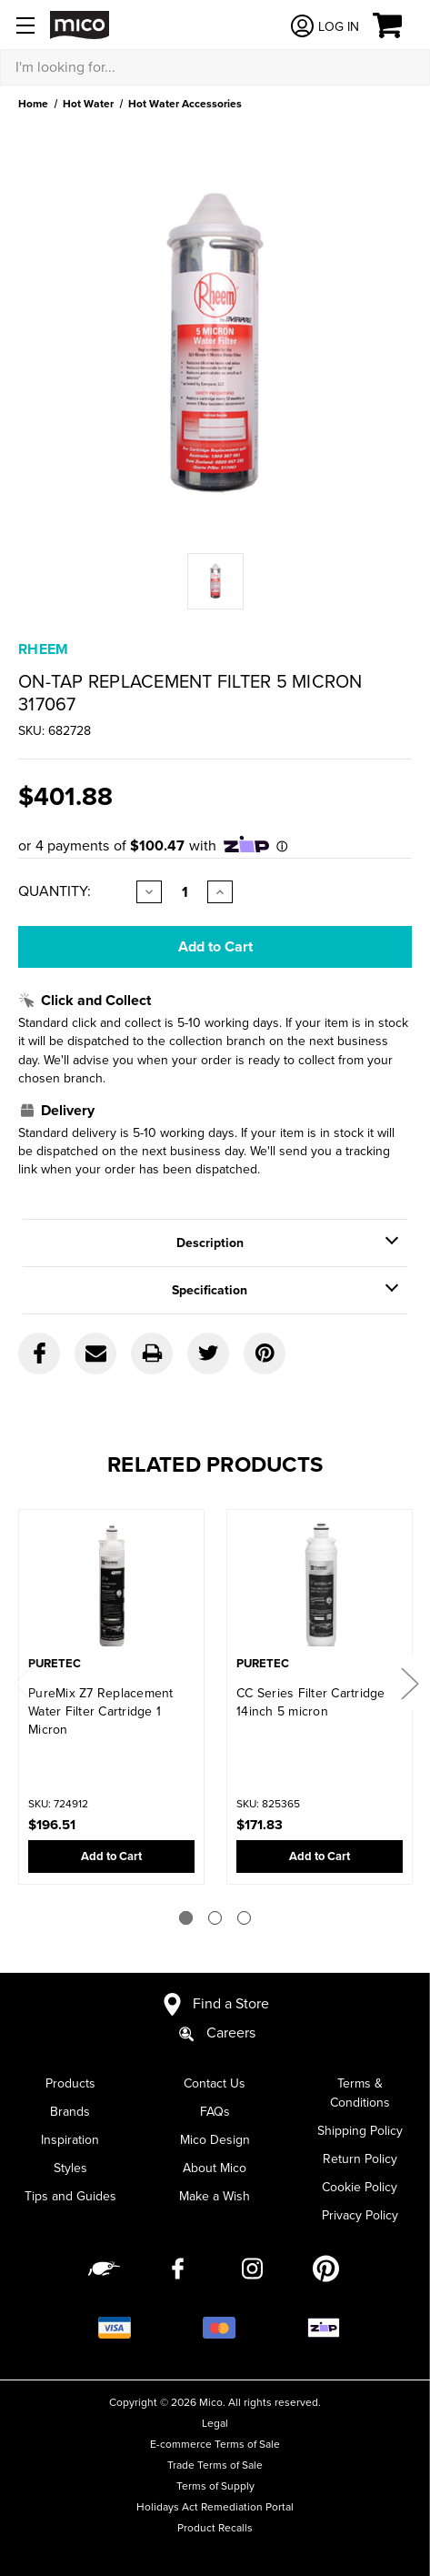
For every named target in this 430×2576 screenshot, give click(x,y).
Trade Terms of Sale (215, 2465)
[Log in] (324, 26)
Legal (215, 2423)
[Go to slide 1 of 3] (186, 1918)
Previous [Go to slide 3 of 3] (21, 1683)
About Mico (214, 2168)
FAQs (215, 2111)
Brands (70, 2111)
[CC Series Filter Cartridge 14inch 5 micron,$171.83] (319, 1587)
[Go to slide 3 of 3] (244, 1918)
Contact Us (214, 2083)
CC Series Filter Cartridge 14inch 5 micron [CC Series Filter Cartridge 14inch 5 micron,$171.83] (310, 1702)
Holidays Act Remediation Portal (215, 2507)
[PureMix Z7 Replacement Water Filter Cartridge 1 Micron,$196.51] (111, 1587)
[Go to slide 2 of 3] (215, 1918)
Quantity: (54, 891)
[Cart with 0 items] (397, 25)
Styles (70, 2168)
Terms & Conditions (360, 2093)
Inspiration (70, 2140)
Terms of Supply (215, 2486)
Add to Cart (111, 1856)
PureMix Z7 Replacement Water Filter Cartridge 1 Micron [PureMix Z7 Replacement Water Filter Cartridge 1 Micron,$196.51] (101, 1711)
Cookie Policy (359, 2187)
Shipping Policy (360, 2130)
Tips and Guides (70, 2196)
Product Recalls (215, 2527)
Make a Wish (214, 2196)
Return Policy (360, 2159)
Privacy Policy (360, 2215)
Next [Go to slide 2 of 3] (409, 1683)
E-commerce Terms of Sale (215, 2444)
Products (70, 2083)
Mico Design (215, 2140)
